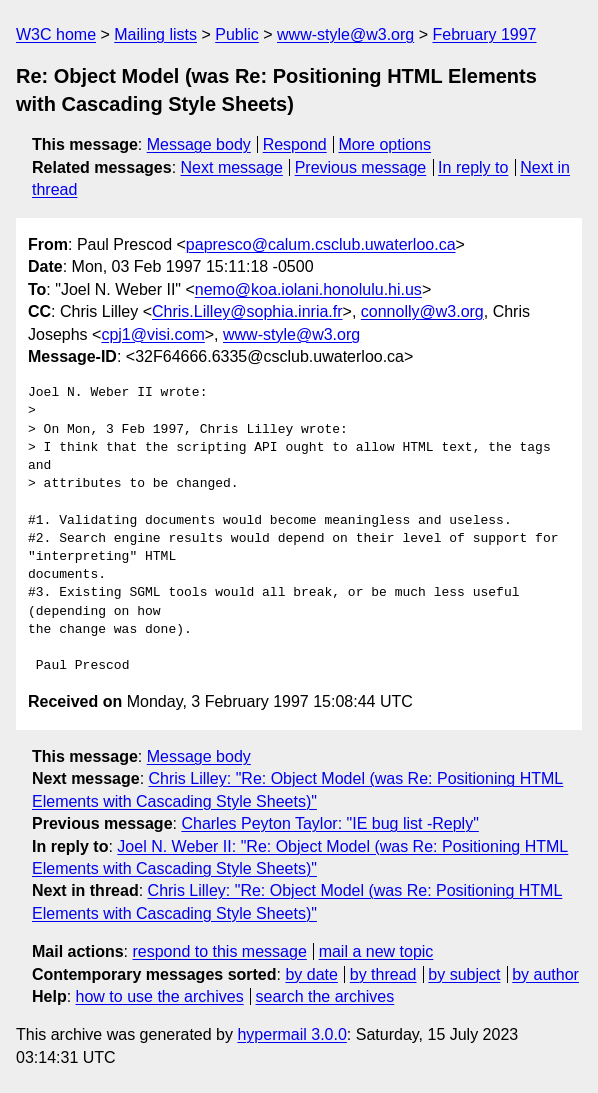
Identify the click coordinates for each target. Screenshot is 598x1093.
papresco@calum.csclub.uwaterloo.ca (321, 244)
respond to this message (219, 951)
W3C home (56, 34)
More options (385, 144)
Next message (232, 167)
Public (237, 34)
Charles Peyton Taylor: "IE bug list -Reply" (329, 823)
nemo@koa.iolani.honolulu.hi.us (308, 289)
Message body (199, 144)
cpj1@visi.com (152, 334)
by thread (383, 974)
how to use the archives (160, 996)
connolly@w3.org (422, 311)
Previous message (361, 167)
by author (545, 974)
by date (311, 974)
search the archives (325, 996)
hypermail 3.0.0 (291, 1034)
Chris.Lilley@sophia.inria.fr (247, 311)
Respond (295, 144)
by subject (464, 974)
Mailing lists (155, 34)
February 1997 (484, 34)
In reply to (473, 167)
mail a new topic (376, 951)
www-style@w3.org (345, 34)
